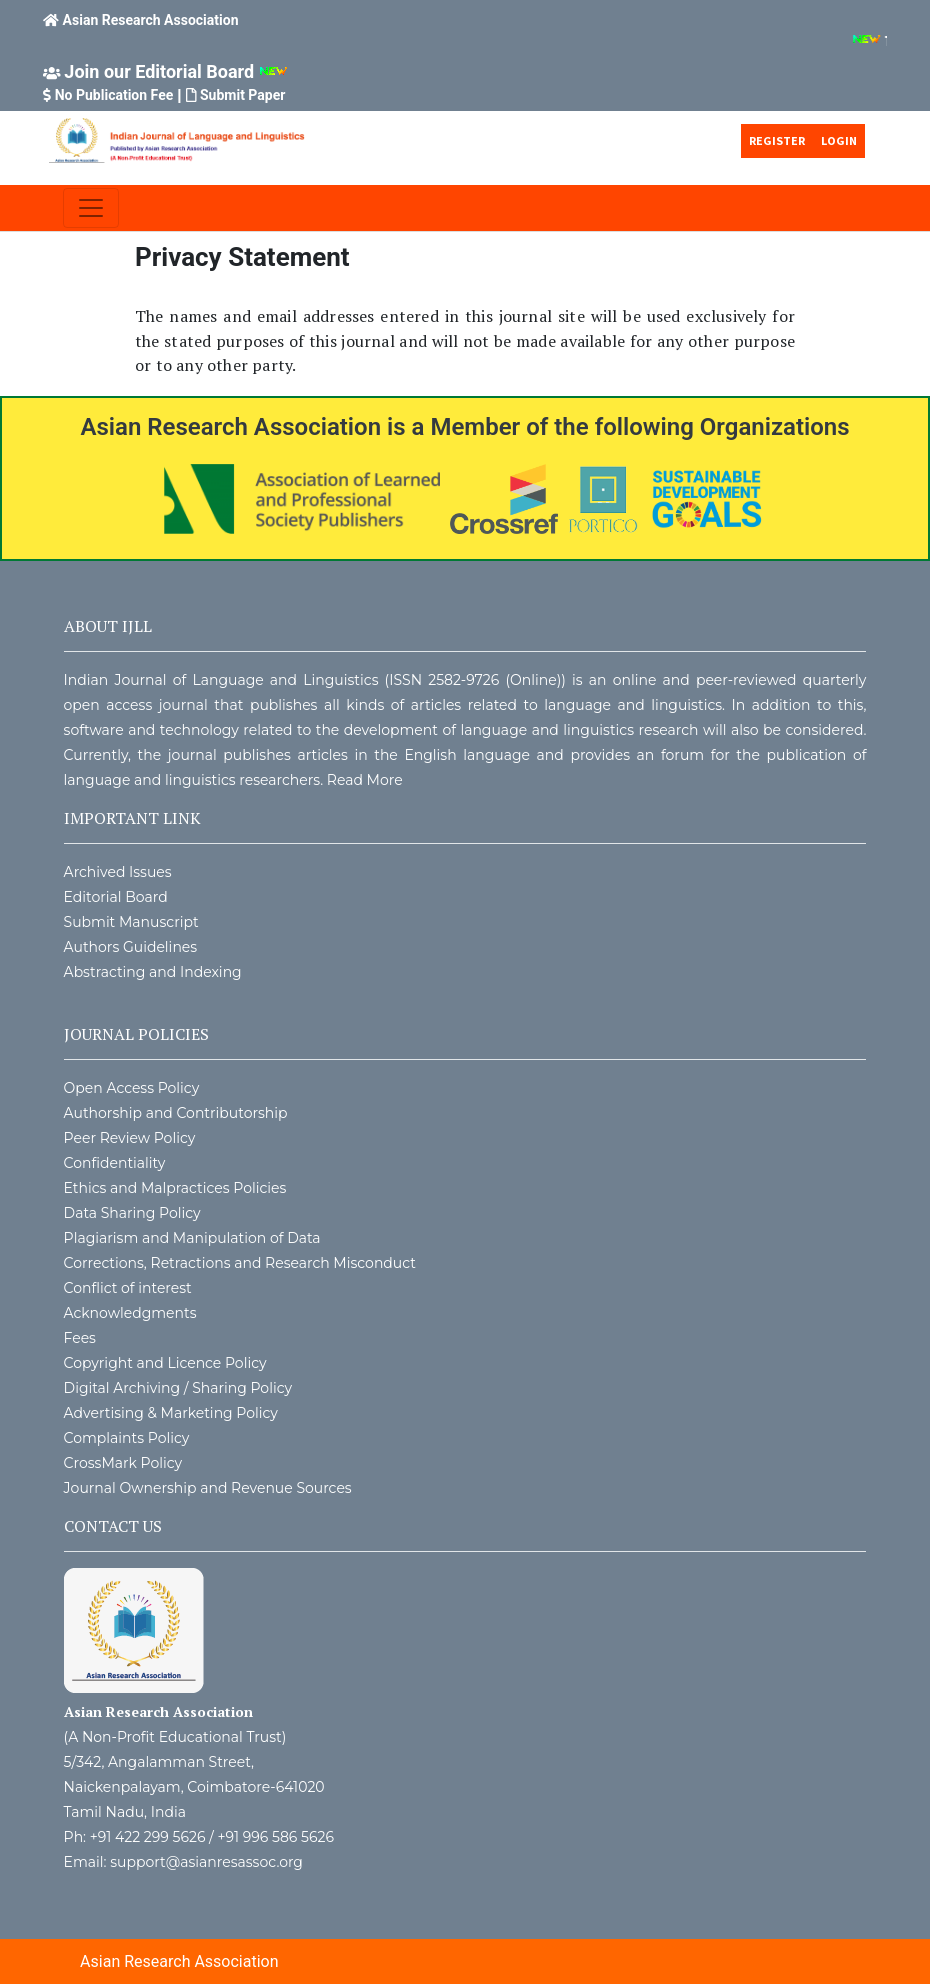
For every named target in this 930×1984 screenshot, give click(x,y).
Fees (80, 1338)
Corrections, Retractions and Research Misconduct (240, 1263)
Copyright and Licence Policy (165, 1363)
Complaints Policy (127, 1438)
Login (839, 140)
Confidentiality (115, 1163)
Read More (365, 780)
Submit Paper (242, 95)
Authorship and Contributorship (176, 1113)
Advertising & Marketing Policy (171, 1413)
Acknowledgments (130, 1313)
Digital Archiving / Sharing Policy (178, 1388)
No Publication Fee (114, 95)
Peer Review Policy (130, 1138)
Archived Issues (118, 872)
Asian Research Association (151, 20)
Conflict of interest (128, 1288)
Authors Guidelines (131, 947)
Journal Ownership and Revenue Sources (208, 1488)
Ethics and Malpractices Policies (175, 1188)
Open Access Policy (132, 1088)
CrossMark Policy (123, 1463)
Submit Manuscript (131, 922)
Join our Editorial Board (159, 71)
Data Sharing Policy (132, 1213)
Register (777, 140)
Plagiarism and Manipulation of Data (192, 1238)
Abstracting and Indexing (153, 972)
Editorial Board (116, 897)
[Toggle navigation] (91, 208)
